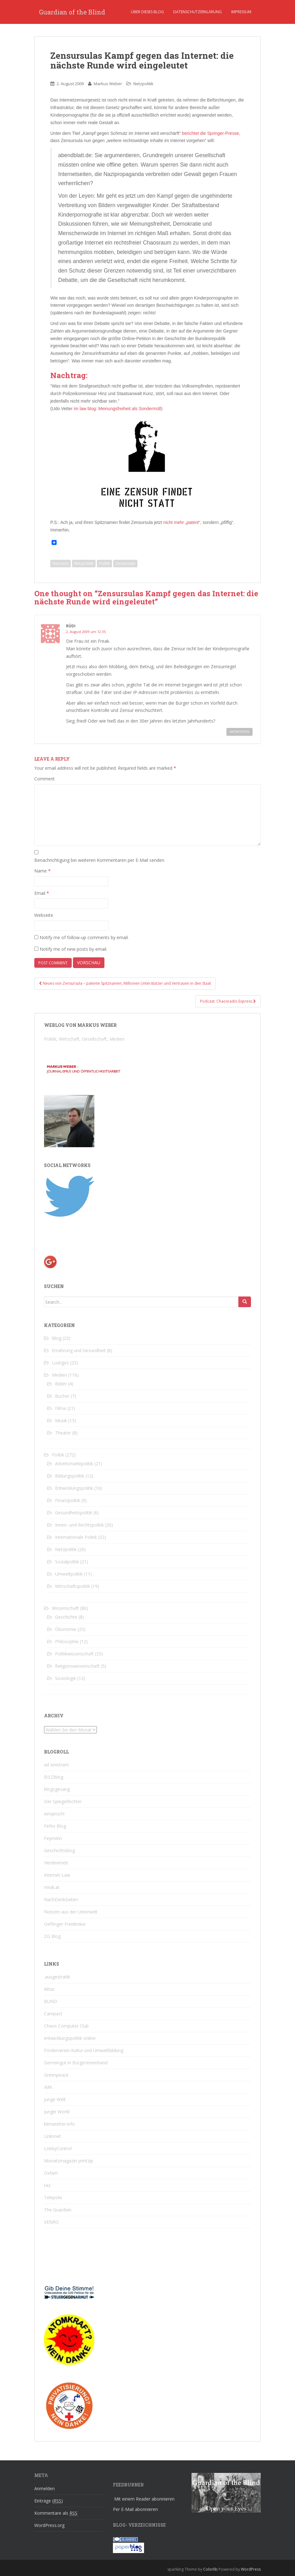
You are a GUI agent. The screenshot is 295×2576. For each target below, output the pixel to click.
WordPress (251, 2569)
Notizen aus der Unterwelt (70, 1912)
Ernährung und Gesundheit (79, 1350)
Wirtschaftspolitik (72, 1586)
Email (41, 893)
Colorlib (210, 2569)
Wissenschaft (65, 1608)
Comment (44, 779)
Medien (59, 1375)
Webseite (43, 915)
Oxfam (51, 2173)
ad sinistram (56, 1765)
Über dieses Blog (147, 11)
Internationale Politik (76, 1537)
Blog (56, 1338)
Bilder (61, 1384)
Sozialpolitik (67, 1562)
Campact (53, 2014)
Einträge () (48, 2501)
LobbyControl (58, 2148)
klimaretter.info (59, 2124)
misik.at (51, 1887)
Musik (61, 1420)
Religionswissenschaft (77, 1666)
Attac (49, 1989)
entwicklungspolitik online (70, 2038)
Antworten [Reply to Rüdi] (239, 731)
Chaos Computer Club (66, 2026)
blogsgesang (57, 1789)
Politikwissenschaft (74, 1654)
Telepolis (53, 2197)
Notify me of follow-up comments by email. (84, 937)
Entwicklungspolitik (74, 1488)
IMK (48, 2087)
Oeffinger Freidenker (65, 1924)
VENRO (51, 2222)
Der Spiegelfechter (63, 1801)
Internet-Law (57, 1875)
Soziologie (65, 1678)
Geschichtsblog (59, 1850)
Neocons (61, 563)
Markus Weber (108, 83)
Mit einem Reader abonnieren (144, 2499)
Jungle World (57, 2112)
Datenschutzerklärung (197, 11)
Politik (104, 563)
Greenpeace (56, 2075)
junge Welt (55, 2099)
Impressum (241, 11)
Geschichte (66, 1617)
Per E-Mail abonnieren (135, 2509)
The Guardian (57, 2210)
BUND (50, 2001)
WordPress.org (49, 2525)
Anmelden (44, 2488)
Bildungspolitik (69, 1476)
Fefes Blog (55, 1826)
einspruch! (54, 1814)
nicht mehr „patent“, (182, 522)
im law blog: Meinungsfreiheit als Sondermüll (117, 408)
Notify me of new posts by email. (73, 949)
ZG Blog (52, 1936)
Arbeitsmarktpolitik (74, 1464)
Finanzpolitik (67, 1500)
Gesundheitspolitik (73, 1513)
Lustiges (60, 1363)
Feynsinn (53, 1838)
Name (42, 871)
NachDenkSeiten (61, 1899)
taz (47, 2185)
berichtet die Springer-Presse (210, 133)
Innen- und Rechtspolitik (79, 1525)
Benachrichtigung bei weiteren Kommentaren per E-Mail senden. (99, 860)
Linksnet (52, 2136)
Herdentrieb (56, 1863)
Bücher (62, 1396)
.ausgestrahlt (57, 1977)
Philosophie (67, 1641)
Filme (60, 1408)
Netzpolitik (143, 83)
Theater (63, 1433)
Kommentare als (55, 2513)
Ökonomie (65, 1629)
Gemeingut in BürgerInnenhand (76, 2063)
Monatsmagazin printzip (68, 2161)
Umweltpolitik (69, 1574)
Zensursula (125, 563)
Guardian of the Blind (72, 12)
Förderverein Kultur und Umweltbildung (83, 2050)
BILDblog (53, 1777)
